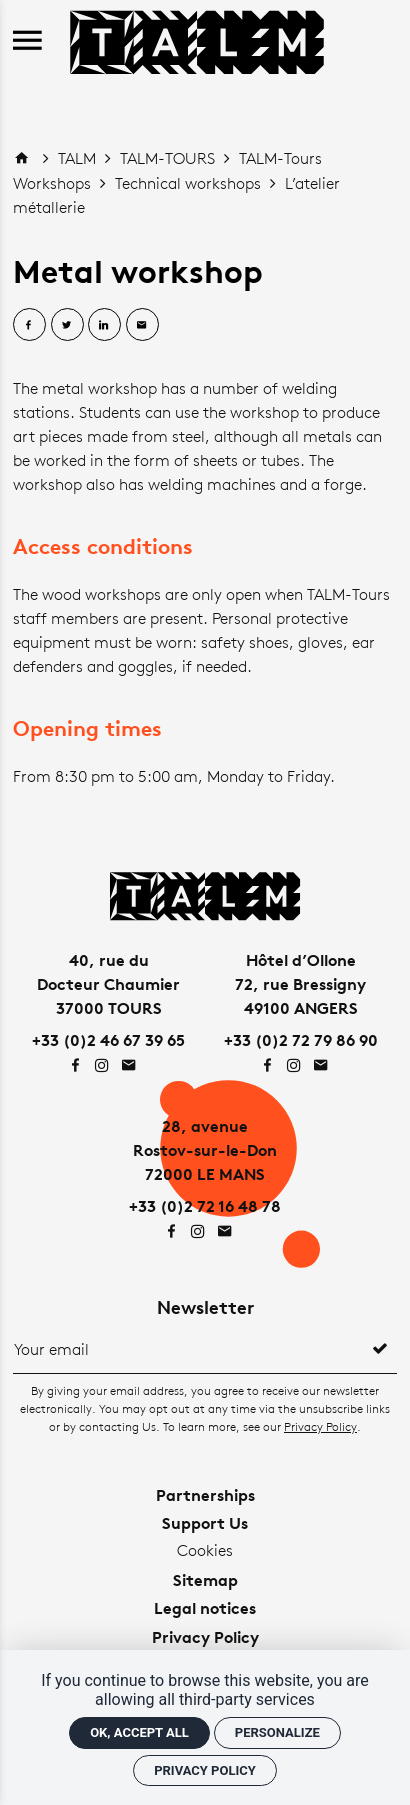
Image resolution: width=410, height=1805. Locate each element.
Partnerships (205, 1495)
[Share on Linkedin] (104, 324)
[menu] (27, 41)
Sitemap (205, 1580)
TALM (79, 158)
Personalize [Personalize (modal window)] (277, 1732)
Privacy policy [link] (205, 1770)
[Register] (380, 1349)
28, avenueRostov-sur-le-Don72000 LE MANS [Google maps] (205, 1150)
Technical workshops (190, 183)
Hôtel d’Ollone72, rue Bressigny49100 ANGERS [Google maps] (300, 984)
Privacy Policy (320, 1426)
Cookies (205, 1550)
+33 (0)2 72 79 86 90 (301, 1040)
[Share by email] (142, 324)
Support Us (205, 1523)
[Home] (197, 39)
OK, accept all (139, 1732)
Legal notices (205, 1608)
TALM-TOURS (169, 158)
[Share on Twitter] (67, 324)
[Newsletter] (188, 1349)
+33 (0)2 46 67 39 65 (108, 1040)
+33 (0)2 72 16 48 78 (205, 1206)
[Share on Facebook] (29, 324)
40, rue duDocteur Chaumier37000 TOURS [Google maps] (108, 984)
